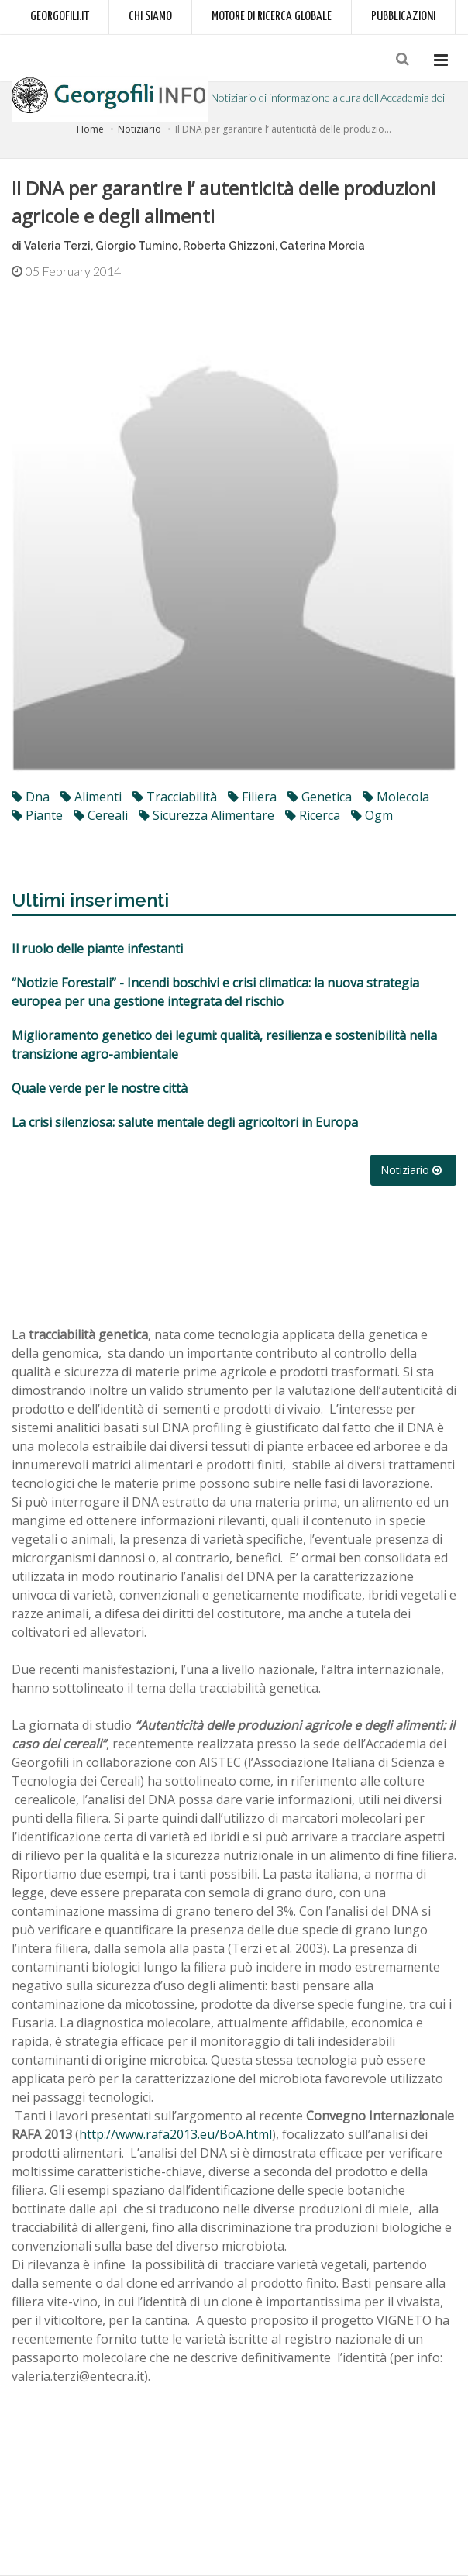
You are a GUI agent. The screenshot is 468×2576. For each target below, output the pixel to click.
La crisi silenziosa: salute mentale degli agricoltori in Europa (185, 1122)
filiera (252, 796)
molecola (396, 796)
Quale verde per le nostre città (100, 1088)
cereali (101, 815)
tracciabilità (174, 796)
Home (90, 129)
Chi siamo (150, 16)
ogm (372, 815)
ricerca (312, 815)
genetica (319, 796)
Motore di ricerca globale (272, 16)
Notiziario (139, 129)
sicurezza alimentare (206, 815)
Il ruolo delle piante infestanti (97, 948)
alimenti (91, 796)
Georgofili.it (59, 16)
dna (31, 796)
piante (37, 815)
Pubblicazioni (403, 16)
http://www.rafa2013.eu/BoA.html (175, 2134)
